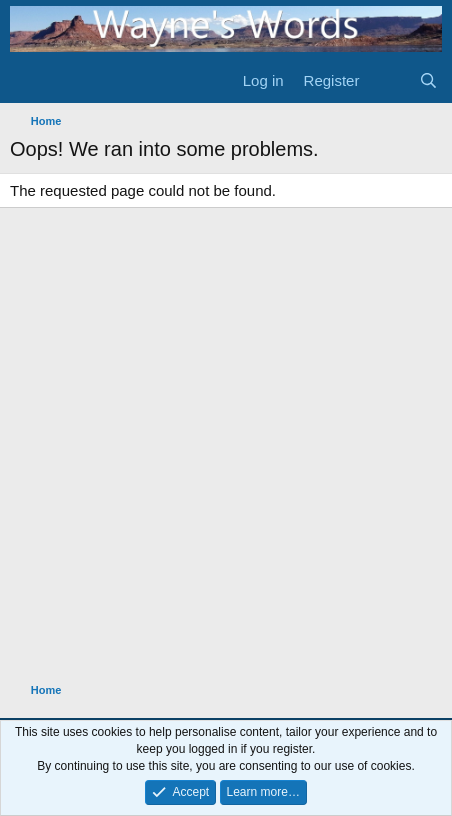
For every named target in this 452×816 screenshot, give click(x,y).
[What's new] (388, 80)
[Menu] (27, 81)
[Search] (428, 80)
